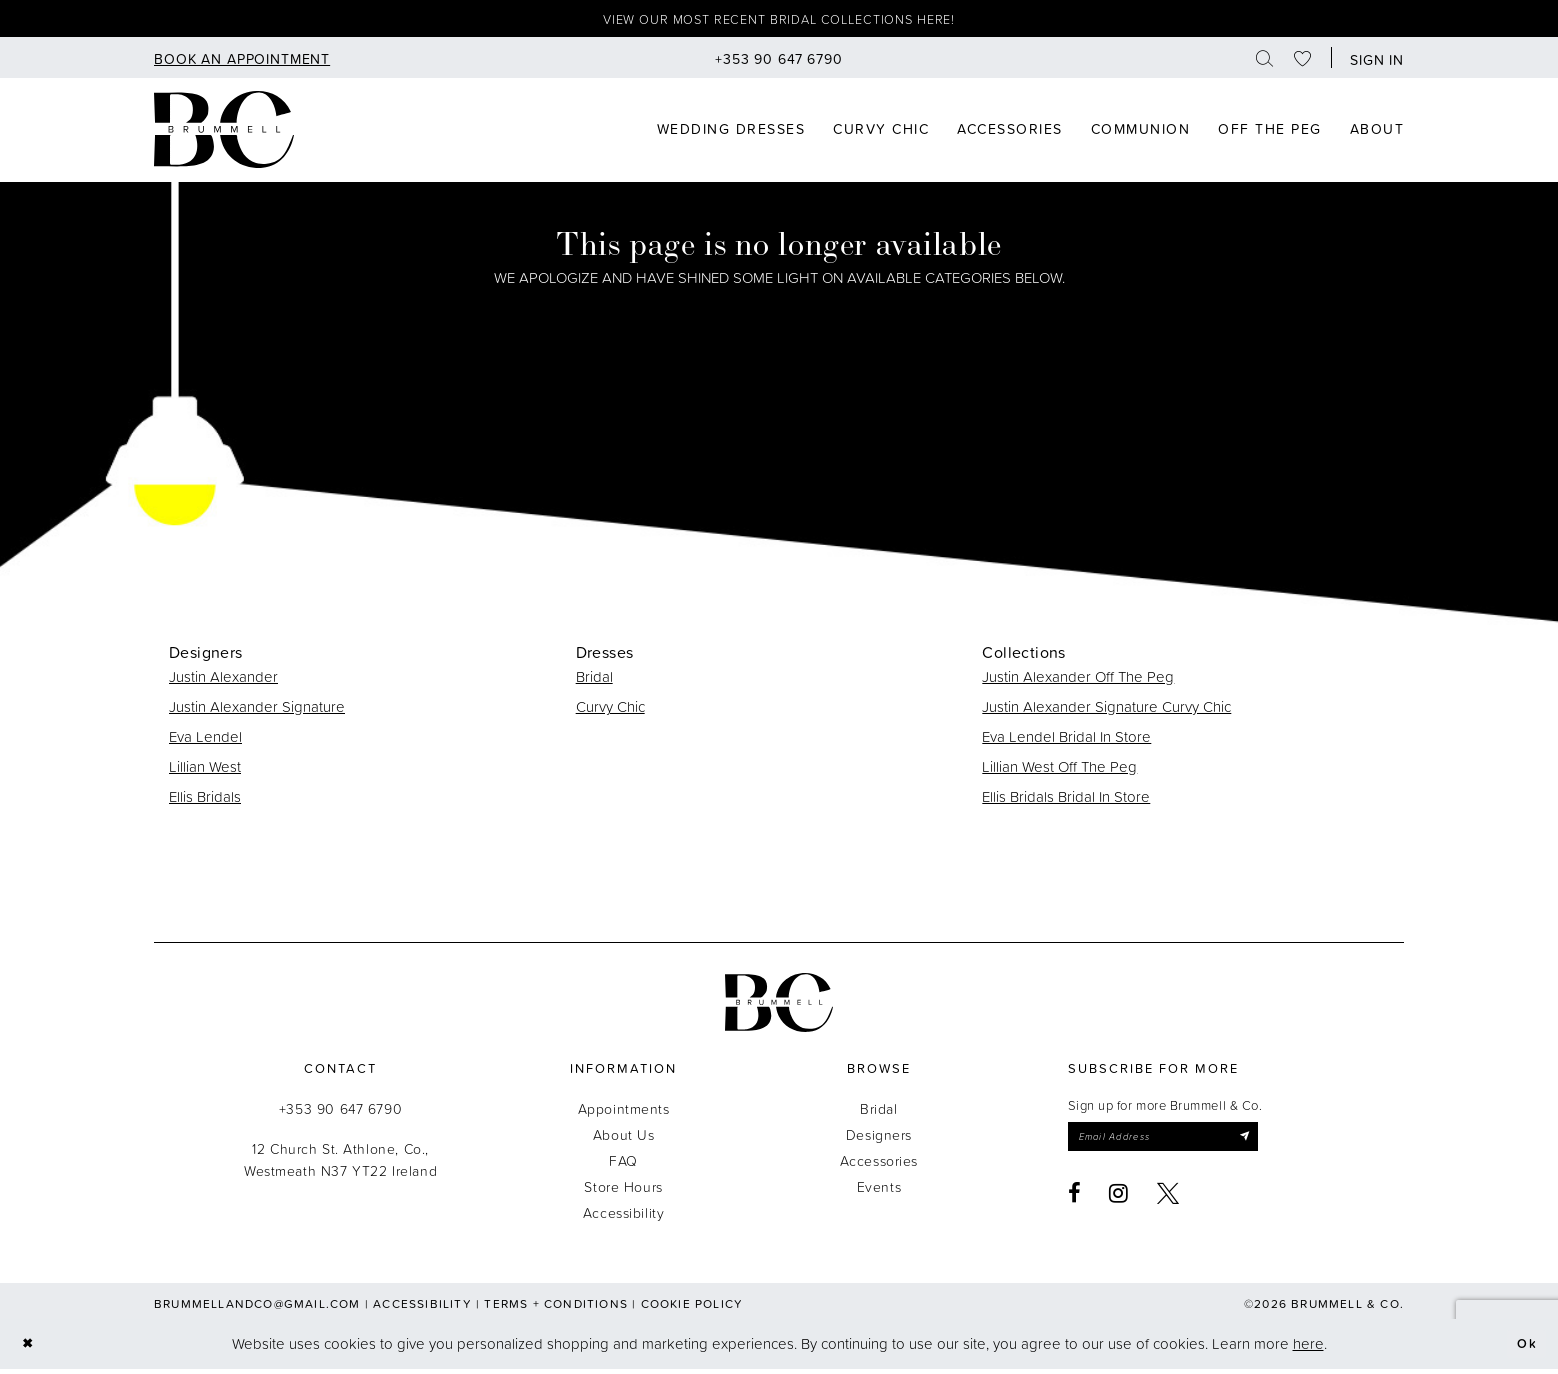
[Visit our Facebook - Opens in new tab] (1075, 1203)
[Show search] (1265, 62)
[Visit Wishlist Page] (1303, 62)
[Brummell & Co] (224, 134)
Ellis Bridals (205, 801)
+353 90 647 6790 (340, 1113)
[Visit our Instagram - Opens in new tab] (1119, 1203)
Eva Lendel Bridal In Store (1066, 741)
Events (879, 1191)
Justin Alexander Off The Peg (1078, 681)
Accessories (879, 1165)
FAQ (623, 1165)
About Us (624, 1139)
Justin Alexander (223, 681)
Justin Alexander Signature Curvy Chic (1106, 711)
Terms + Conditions (556, 1308)
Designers (879, 1139)
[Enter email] (1180, 1144)
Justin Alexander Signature (257, 711)
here (1308, 1348)
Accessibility (624, 1217)
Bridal (594, 681)
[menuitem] (242, 62)
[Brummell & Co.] (779, 1007)
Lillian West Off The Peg (1059, 771)
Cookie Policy (692, 1308)
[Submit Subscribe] (1275, 1144)
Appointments (624, 1113)
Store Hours (623, 1191)
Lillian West (205, 771)
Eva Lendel (205, 741)
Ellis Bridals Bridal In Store (1066, 801)
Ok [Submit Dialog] (1524, 1348)
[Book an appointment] (242, 62)
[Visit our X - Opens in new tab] (1168, 1203)
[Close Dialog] (30, 1349)
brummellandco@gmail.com (257, 1308)
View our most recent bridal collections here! (779, 21)
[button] (1372, 62)
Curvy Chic (610, 711)
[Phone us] (779, 62)
